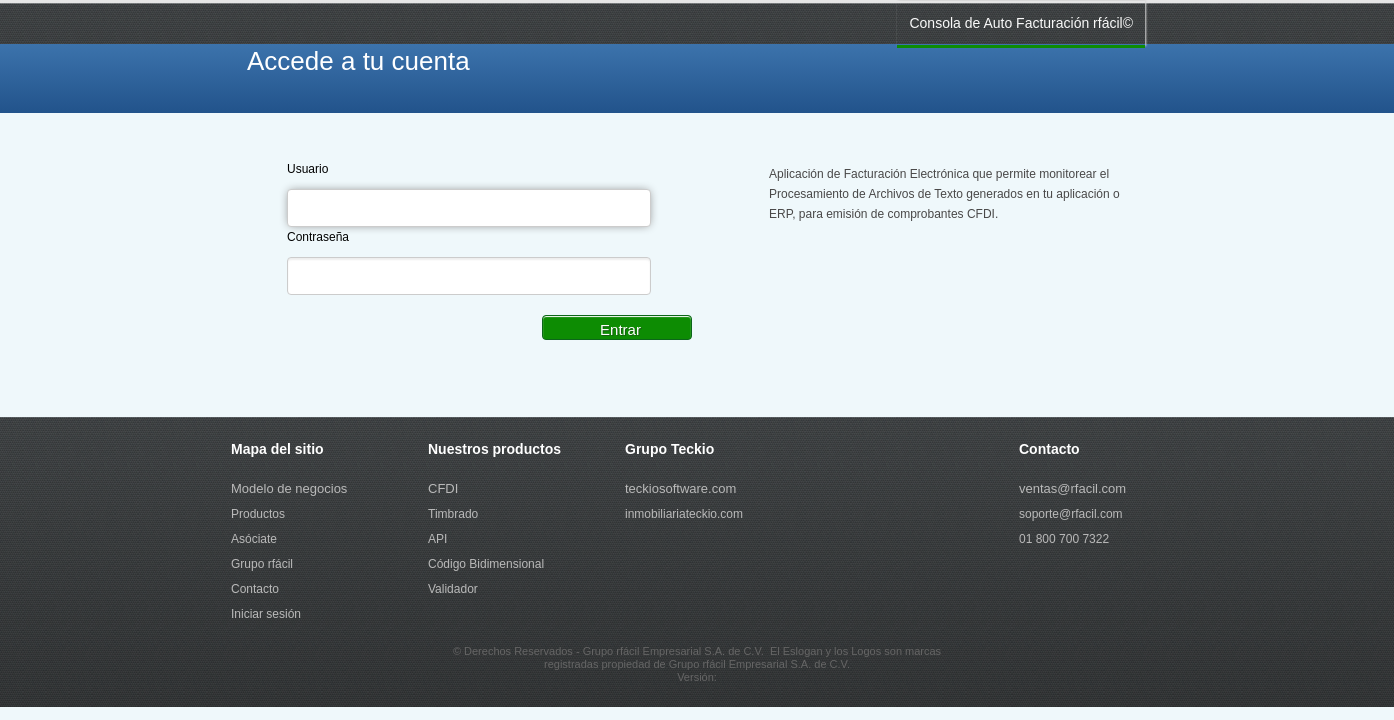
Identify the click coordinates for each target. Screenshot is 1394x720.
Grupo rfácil (262, 564)
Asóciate (254, 539)
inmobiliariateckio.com (684, 514)
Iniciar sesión (266, 614)
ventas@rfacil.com (1072, 488)
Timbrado (453, 514)
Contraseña (318, 237)
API (437, 539)
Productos (258, 514)
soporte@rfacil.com (1071, 514)
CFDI (443, 488)
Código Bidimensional (486, 564)
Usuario (307, 169)
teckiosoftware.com (680, 488)
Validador (453, 589)
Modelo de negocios (289, 488)
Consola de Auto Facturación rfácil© (1021, 23)
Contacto (255, 589)
